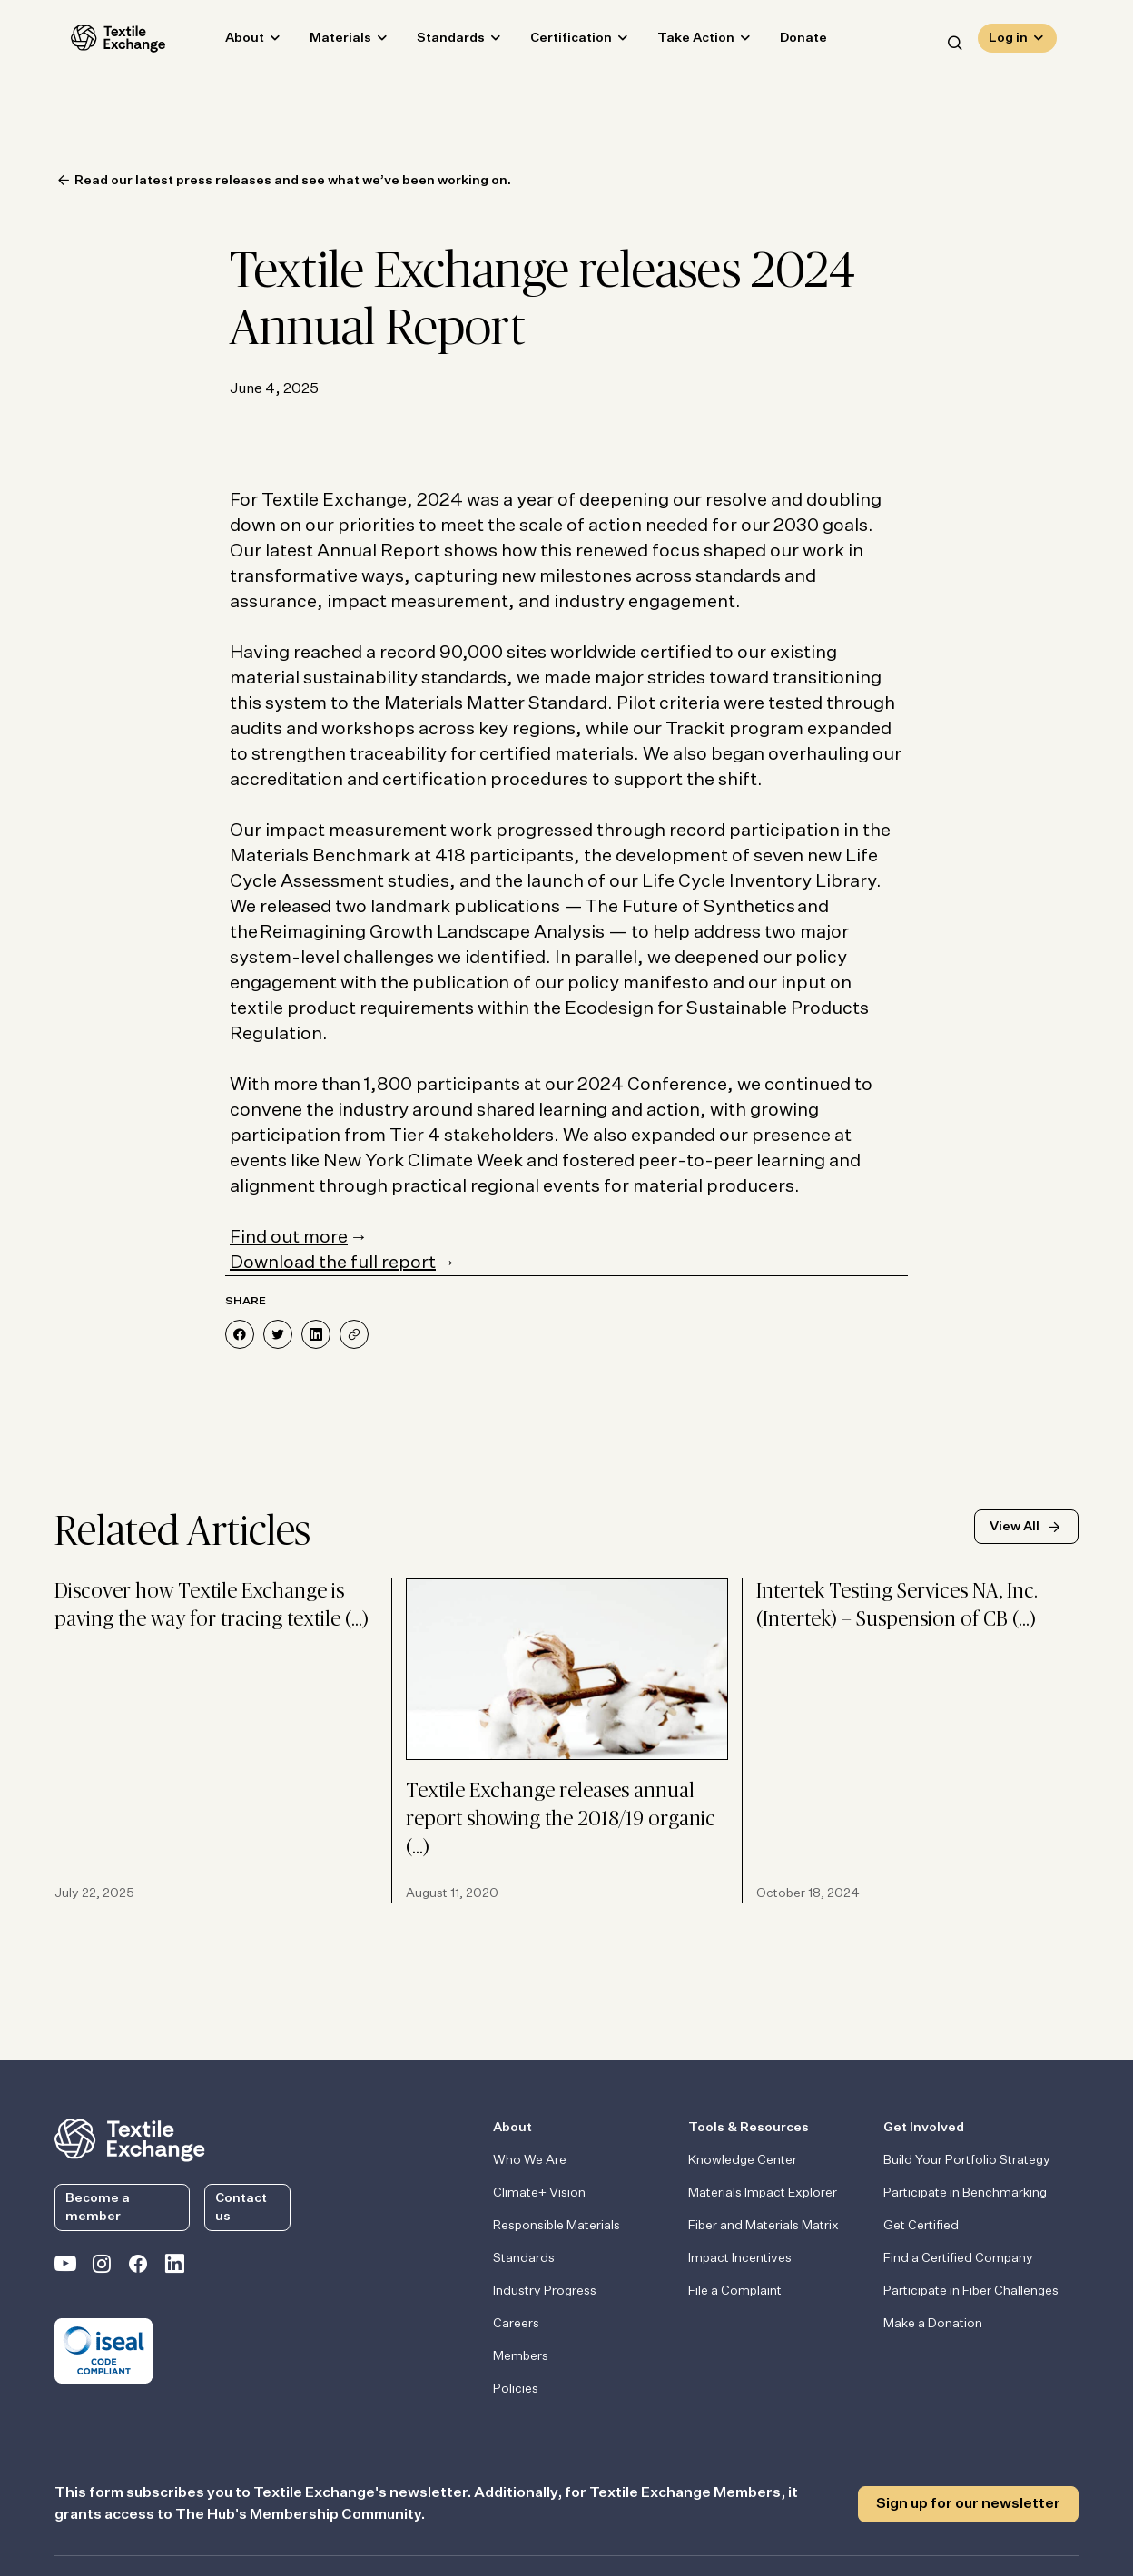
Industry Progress (544, 2291)
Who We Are (529, 2160)
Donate (787, 41)
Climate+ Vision (539, 2193)
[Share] (354, 1334)
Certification (555, 41)
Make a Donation (932, 2323)
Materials (324, 41)
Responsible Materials (556, 2225)
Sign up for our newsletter (968, 2504)
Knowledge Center (742, 2160)
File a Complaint (735, 2291)
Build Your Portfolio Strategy (966, 2160)
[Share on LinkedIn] (315, 1334)
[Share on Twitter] (277, 1334)
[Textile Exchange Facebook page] (138, 2267)
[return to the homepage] (129, 2138)
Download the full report (333, 1263)
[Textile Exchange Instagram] (102, 2267)
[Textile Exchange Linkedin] (174, 2267)
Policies (515, 2389)
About (228, 41)
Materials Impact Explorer (762, 2193)
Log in (1008, 41)
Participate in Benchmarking (965, 2193)
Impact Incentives (740, 2258)
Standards (434, 41)
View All (1014, 1526)
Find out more (289, 1237)
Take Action (679, 41)
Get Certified (921, 2225)
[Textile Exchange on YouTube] (65, 2267)
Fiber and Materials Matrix (763, 2225)
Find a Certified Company (958, 2258)
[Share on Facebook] (239, 1334)
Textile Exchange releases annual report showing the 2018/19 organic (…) (560, 1819)
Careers (516, 2323)
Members (520, 2356)
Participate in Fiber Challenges (971, 2291)
